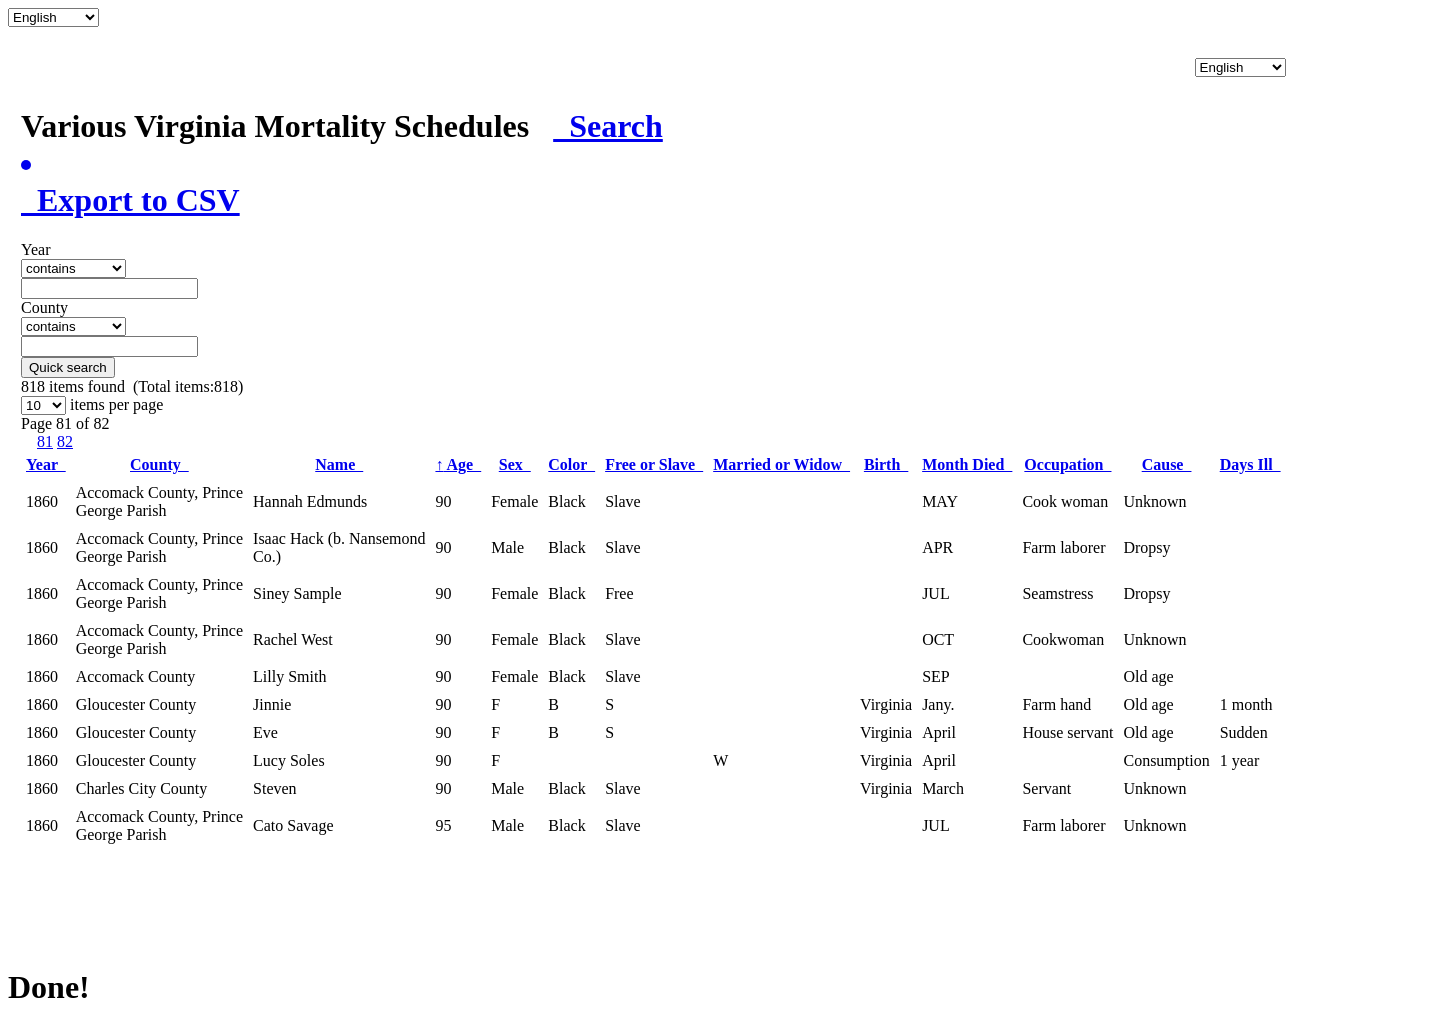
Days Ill (1250, 464)
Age (458, 464)
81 (45, 441)
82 (65, 441)
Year (46, 464)
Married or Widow (781, 464)
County (159, 464)
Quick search (68, 367)
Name (339, 464)
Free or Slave (654, 464)
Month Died (967, 464)
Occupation (1067, 464)
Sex (515, 464)
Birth (886, 464)
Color (571, 464)
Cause (1167, 464)
